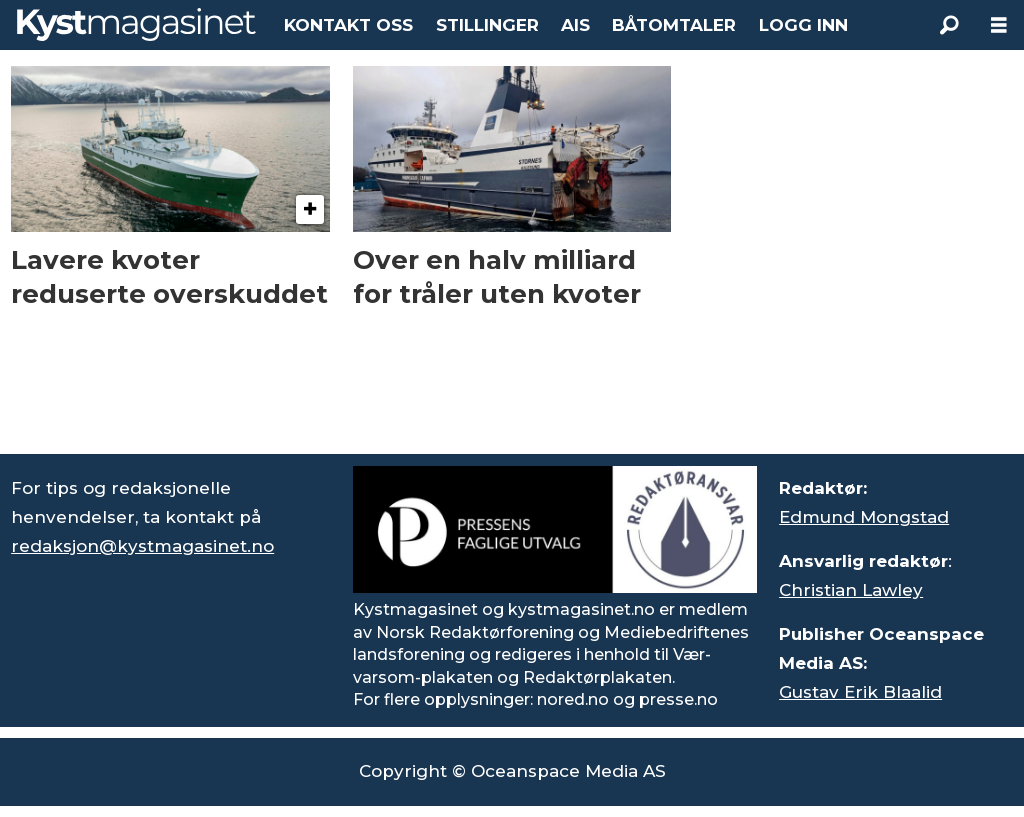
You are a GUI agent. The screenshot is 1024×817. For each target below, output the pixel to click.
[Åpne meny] (999, 25)
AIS (575, 25)
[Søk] (949, 25)
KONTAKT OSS (348, 25)
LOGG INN (803, 25)
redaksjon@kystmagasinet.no (142, 546)
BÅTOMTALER (674, 25)
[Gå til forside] (136, 24)
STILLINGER (487, 25)
